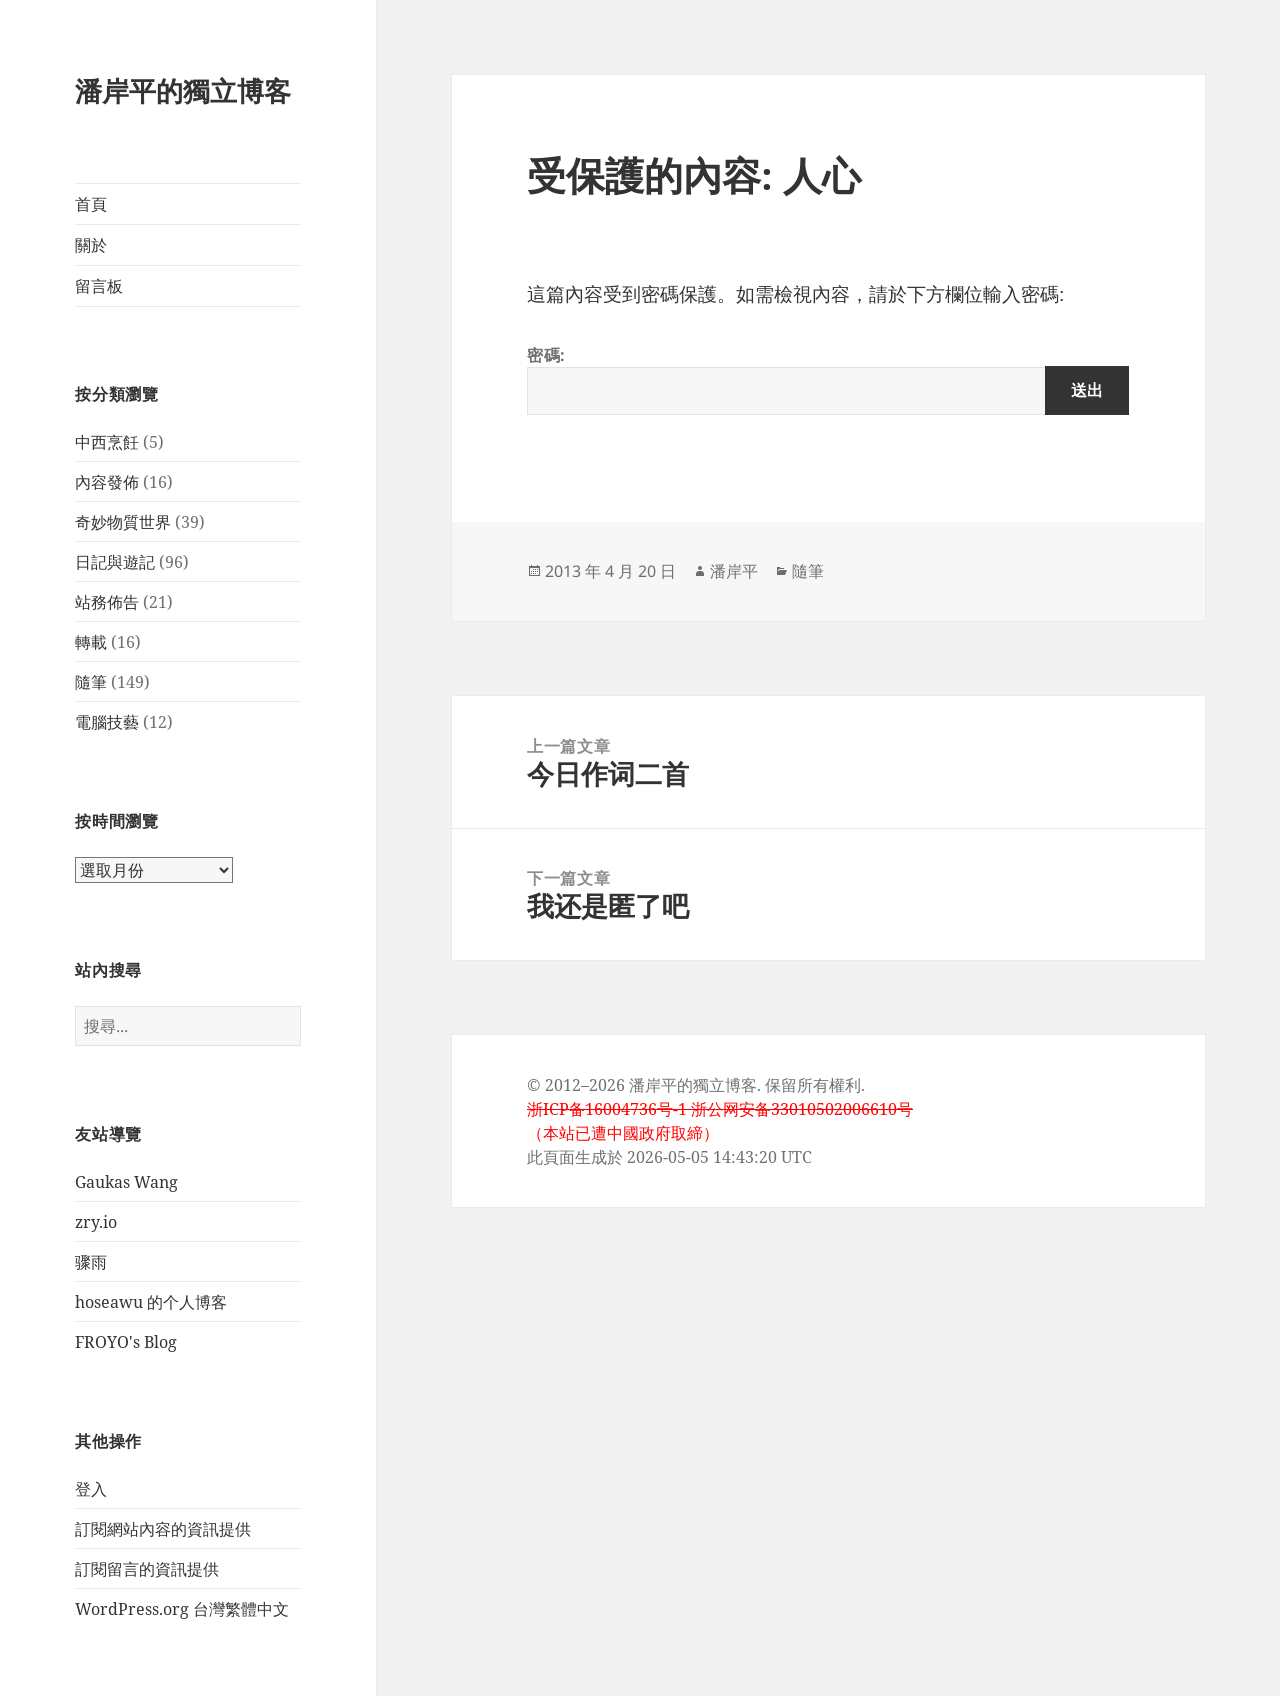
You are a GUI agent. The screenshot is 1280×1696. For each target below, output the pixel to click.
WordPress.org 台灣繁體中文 (182, 1609)
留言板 (99, 286)
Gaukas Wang (126, 1182)
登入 (91, 1489)
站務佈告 (107, 602)
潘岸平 (734, 571)
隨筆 (91, 682)
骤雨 (91, 1262)
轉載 (91, 642)
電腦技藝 (107, 722)
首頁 (91, 204)
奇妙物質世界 (123, 522)
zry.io (96, 1222)
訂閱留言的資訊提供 (147, 1569)
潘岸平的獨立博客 (183, 90)
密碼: (828, 379)
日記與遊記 (115, 562)
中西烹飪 (107, 442)
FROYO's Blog (126, 1342)
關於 (91, 245)
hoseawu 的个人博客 (151, 1302)
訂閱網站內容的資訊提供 (163, 1529)
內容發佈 (107, 482)
